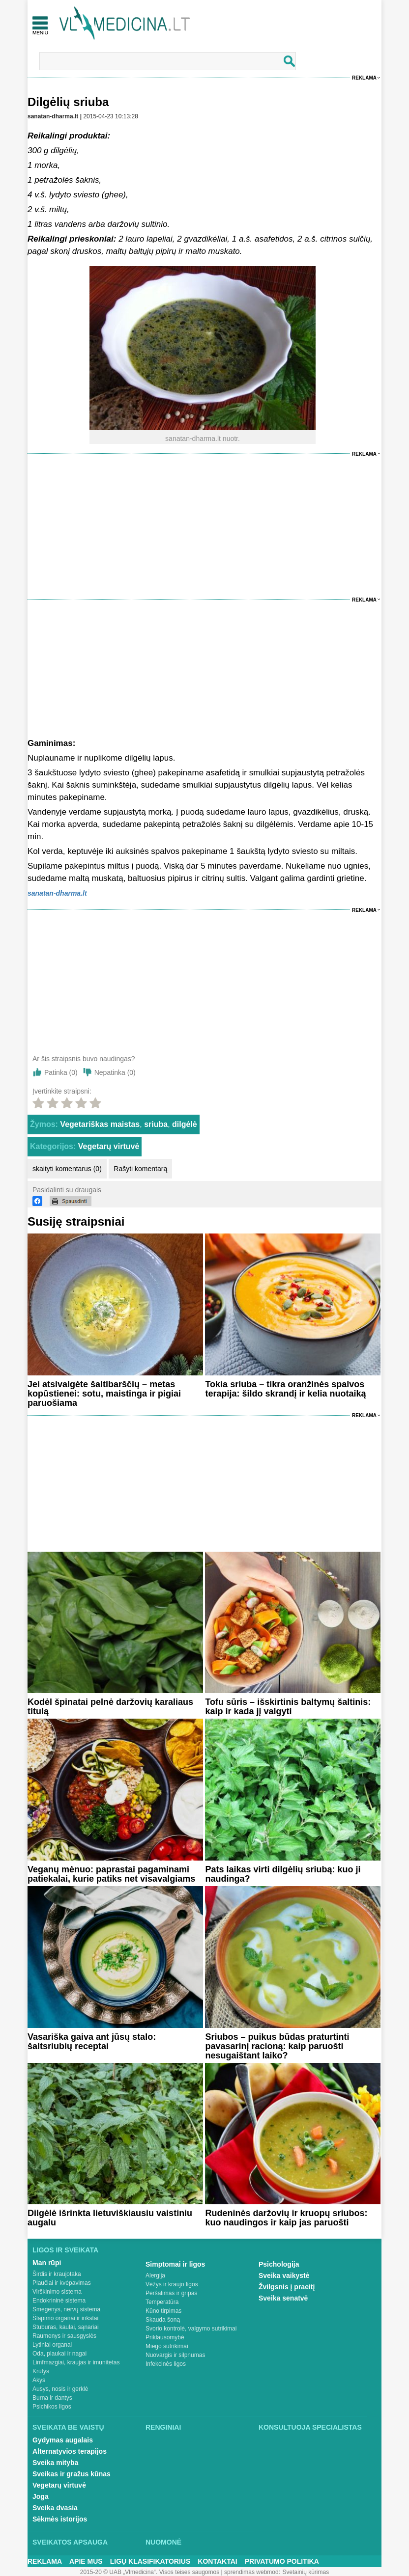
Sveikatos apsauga (70, 2542)
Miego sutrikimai (167, 2346)
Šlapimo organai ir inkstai (65, 2318)
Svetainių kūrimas (306, 2572)
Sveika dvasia (55, 2508)
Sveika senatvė (283, 2298)
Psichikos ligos (51, 2406)
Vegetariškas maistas (100, 1124)
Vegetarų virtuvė (109, 1146)
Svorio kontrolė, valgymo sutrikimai (191, 2328)
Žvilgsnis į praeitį (287, 2287)
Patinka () (61, 1072)
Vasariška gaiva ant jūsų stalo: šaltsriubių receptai (92, 2041)
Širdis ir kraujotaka (56, 2274)
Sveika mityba (55, 2462)
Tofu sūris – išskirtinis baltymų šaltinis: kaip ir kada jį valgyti (288, 1706)
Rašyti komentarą (140, 1169)
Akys (38, 2380)
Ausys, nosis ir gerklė (60, 2388)
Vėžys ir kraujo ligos (172, 2284)
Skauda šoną (163, 2319)
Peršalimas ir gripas (171, 2293)
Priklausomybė (165, 2337)
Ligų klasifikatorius (150, 2561)
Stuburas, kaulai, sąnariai (65, 2327)
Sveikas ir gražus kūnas (71, 2474)
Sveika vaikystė (284, 2275)
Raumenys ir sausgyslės (64, 2335)
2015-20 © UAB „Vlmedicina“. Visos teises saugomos (149, 2572)
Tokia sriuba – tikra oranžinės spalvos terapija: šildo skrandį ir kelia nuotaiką (285, 1388)
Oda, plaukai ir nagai (59, 2353)
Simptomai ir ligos (175, 2264)
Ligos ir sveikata (65, 2250)
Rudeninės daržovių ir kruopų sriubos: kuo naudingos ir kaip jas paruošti (286, 2217)
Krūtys (40, 2371)
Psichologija (279, 2264)
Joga (40, 2496)
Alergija (155, 2275)
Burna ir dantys (52, 2397)
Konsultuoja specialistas (310, 2427)
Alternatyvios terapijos (69, 2451)
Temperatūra (162, 2302)
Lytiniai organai (52, 2344)
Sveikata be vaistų (68, 2427)
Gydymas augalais (62, 2440)
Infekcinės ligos (166, 2363)
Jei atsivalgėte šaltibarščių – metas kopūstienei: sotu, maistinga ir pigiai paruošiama (104, 1393)
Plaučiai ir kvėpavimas (61, 2282)
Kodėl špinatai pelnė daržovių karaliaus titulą (110, 1706)
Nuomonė (163, 2542)
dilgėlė (184, 1124)
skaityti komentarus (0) (67, 1169)
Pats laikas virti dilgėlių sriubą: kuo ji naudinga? (282, 1874)
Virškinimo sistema (57, 2291)
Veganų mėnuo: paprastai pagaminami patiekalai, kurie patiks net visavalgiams (111, 1874)
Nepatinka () (115, 1072)
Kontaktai (217, 2561)
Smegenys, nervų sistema (66, 2309)
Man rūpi (46, 2263)
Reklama (364, 78)
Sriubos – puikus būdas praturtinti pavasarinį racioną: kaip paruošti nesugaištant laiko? (277, 2046)
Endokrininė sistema (59, 2300)
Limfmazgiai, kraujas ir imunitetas (75, 2362)
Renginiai (163, 2427)
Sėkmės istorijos (59, 2519)
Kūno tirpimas (163, 2310)
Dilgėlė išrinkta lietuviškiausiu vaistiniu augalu (110, 2217)
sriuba (156, 1124)
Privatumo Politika (282, 2561)
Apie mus (86, 2561)
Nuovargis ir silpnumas (175, 2355)
